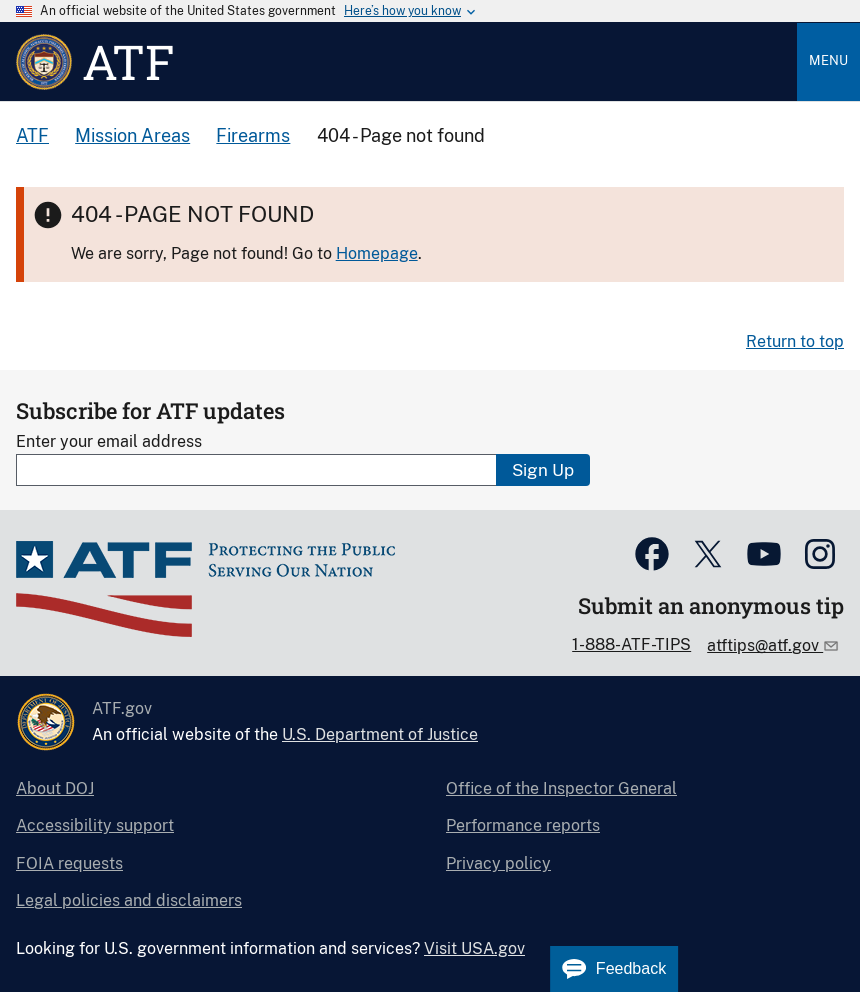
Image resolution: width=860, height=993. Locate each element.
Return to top (795, 341)
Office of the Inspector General (561, 788)
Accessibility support (95, 825)
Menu (828, 60)
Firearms (253, 135)
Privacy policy (498, 863)
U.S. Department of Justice (380, 734)
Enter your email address (109, 441)
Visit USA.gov (474, 948)
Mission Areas (132, 135)
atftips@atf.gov (765, 645)
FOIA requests (69, 863)
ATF (32, 135)
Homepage (377, 253)
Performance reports (523, 825)
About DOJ (55, 788)
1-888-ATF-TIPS (631, 644)
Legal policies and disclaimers (129, 900)
